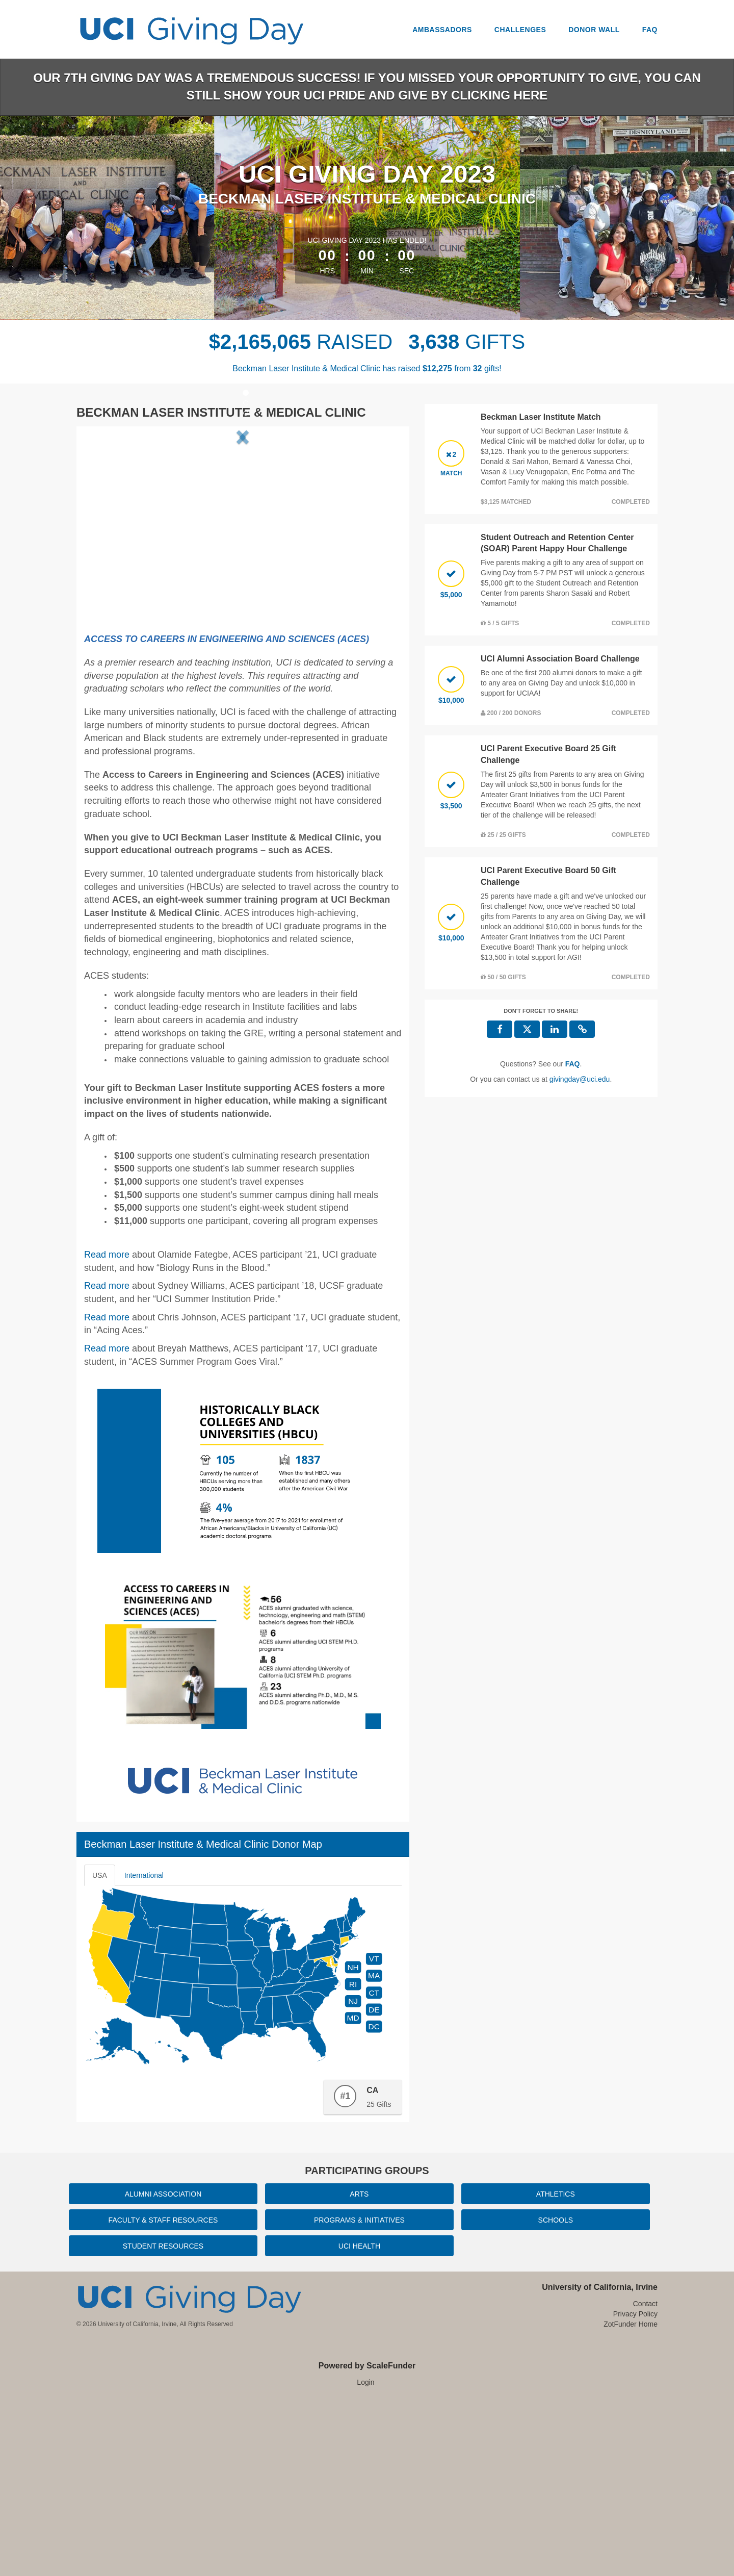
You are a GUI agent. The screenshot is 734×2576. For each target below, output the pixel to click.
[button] (111, 521)
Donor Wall (594, 29)
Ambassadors (442, 29)
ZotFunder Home (631, 2498)
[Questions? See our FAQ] (572, 1064)
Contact (645, 2477)
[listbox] (242, 521)
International (144, 2049)
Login (365, 2556)
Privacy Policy (635, 2488)
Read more (106, 1460)
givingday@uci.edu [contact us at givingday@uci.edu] (579, 1079)
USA (99, 2049)
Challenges (520, 29)
